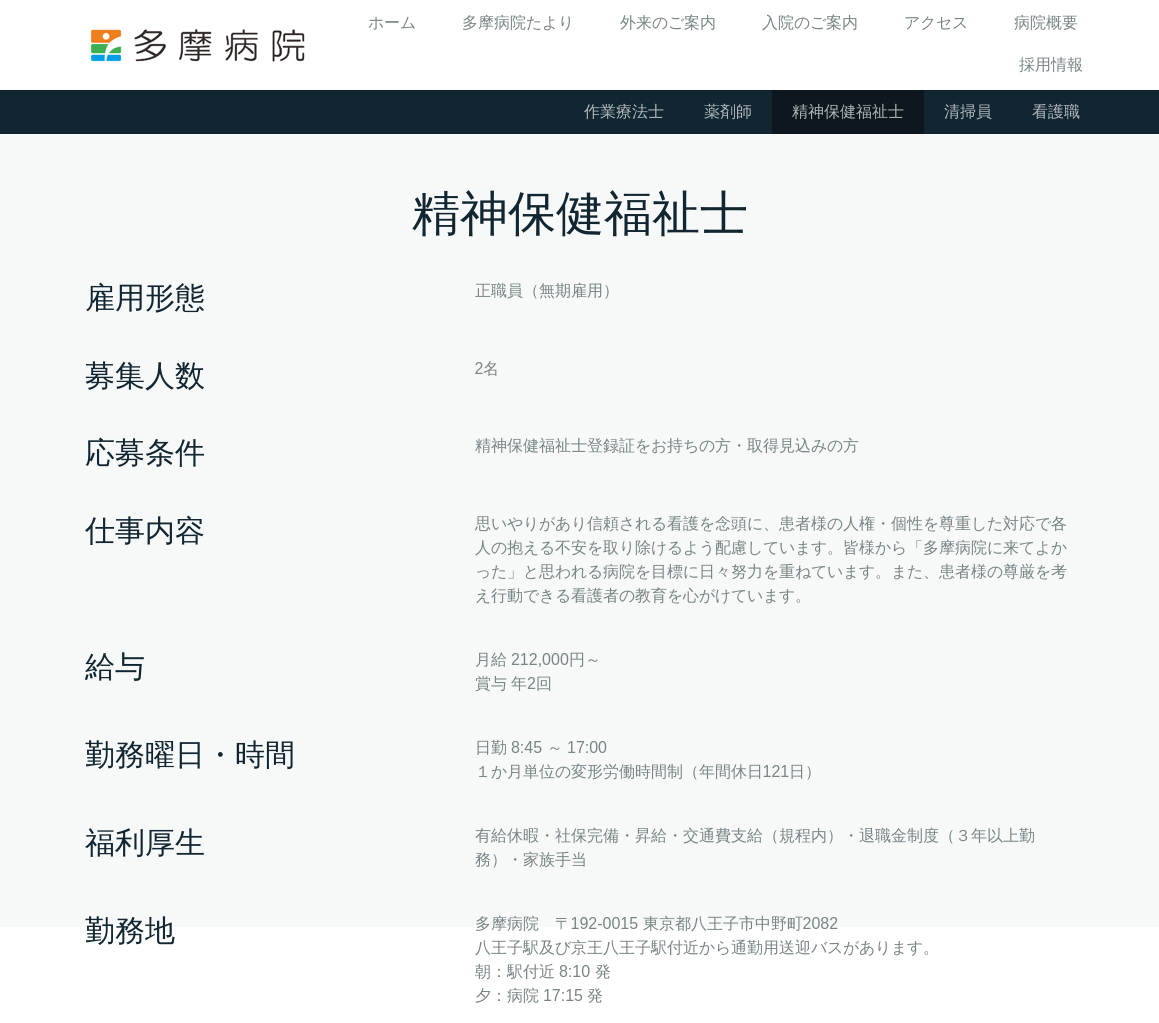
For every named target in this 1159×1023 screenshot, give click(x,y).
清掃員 (968, 111)
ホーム (392, 22)
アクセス (936, 22)
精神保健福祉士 (848, 111)
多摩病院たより (518, 22)
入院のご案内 (810, 22)
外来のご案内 (668, 22)
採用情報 (1051, 64)
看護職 (1056, 111)
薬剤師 (728, 111)
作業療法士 (624, 111)
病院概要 (1046, 22)
